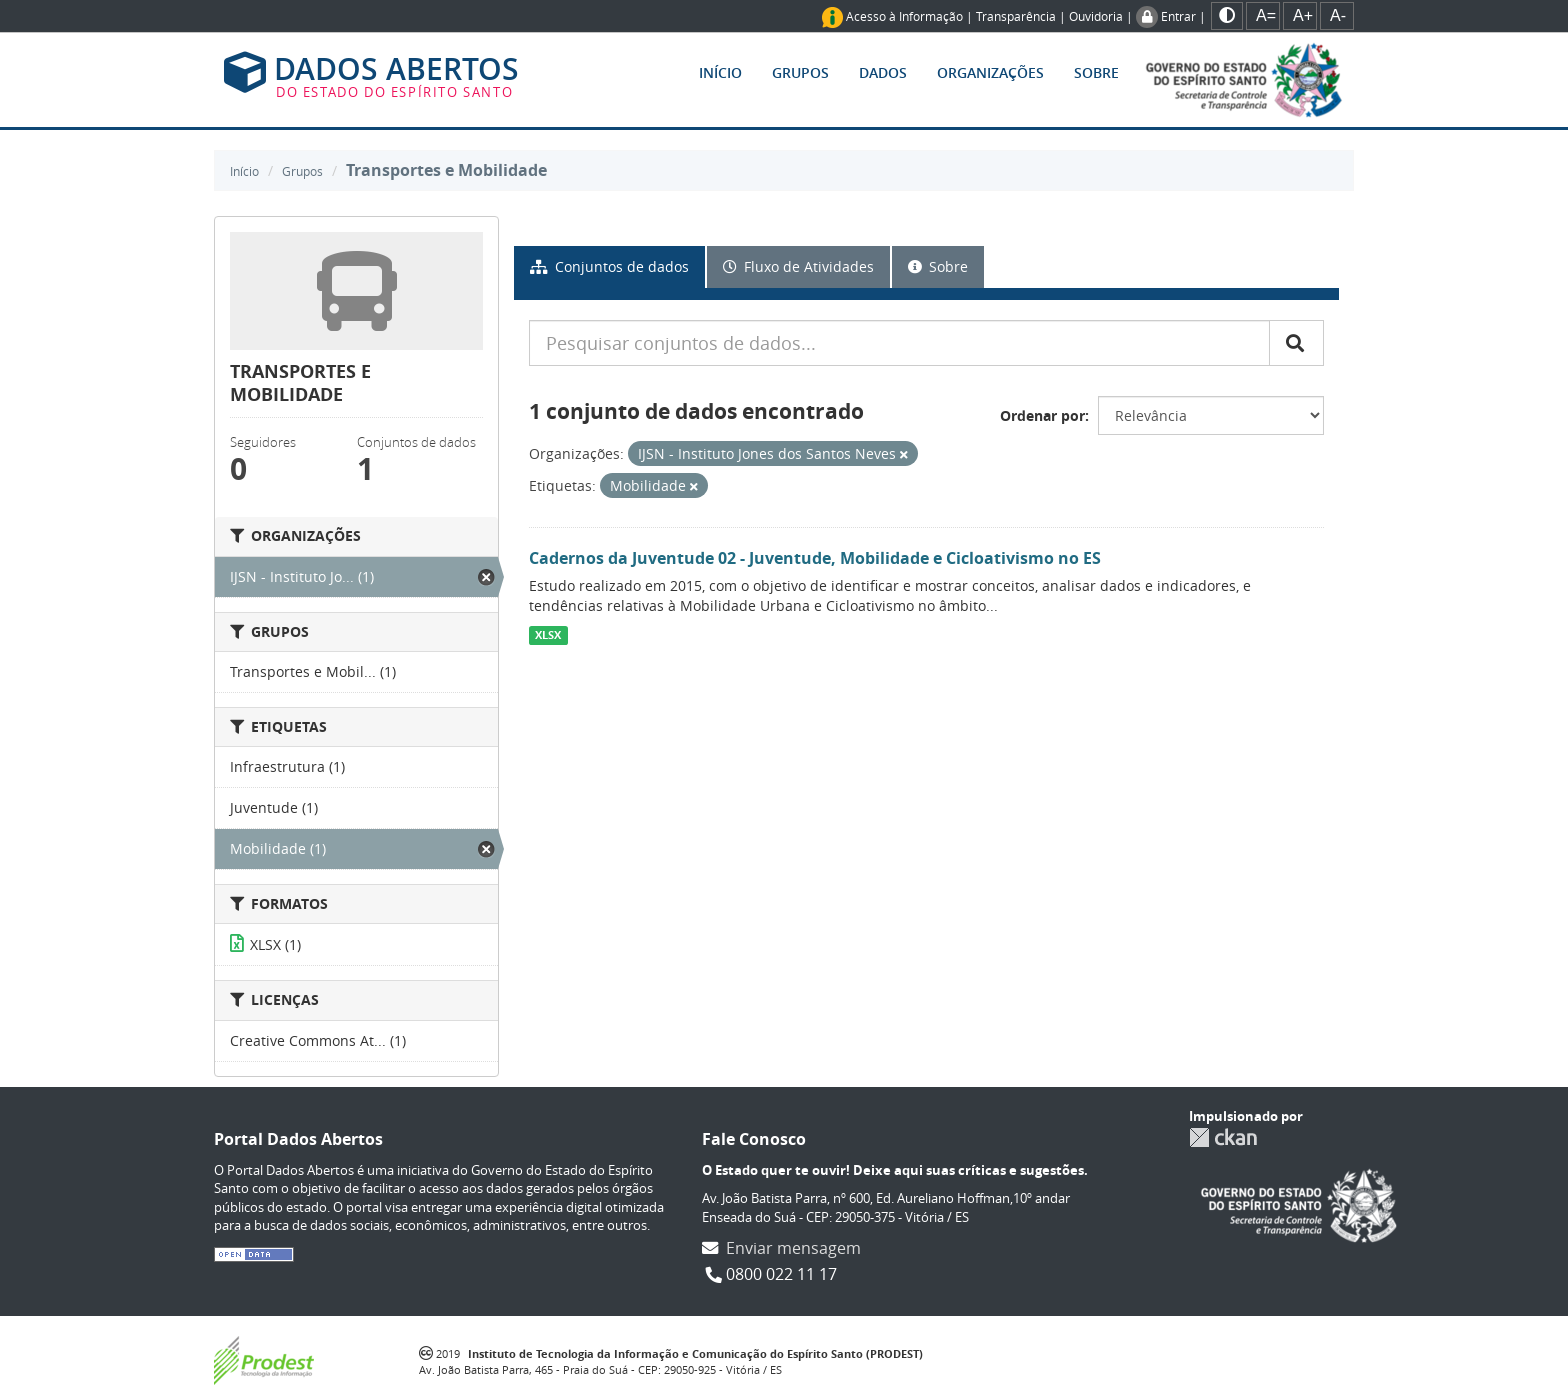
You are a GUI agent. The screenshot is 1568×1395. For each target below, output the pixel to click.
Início (720, 72)
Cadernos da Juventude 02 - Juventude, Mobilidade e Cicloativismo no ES (815, 558)
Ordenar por (1042, 415)
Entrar (1178, 16)
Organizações (990, 72)
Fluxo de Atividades (798, 266)
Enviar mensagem (793, 1248)
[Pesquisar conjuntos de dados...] (899, 343)
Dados (883, 72)
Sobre (1096, 72)
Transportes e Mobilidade (446, 170)
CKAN (1223, 1137)
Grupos (800, 72)
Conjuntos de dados (609, 266)
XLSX (548, 635)
